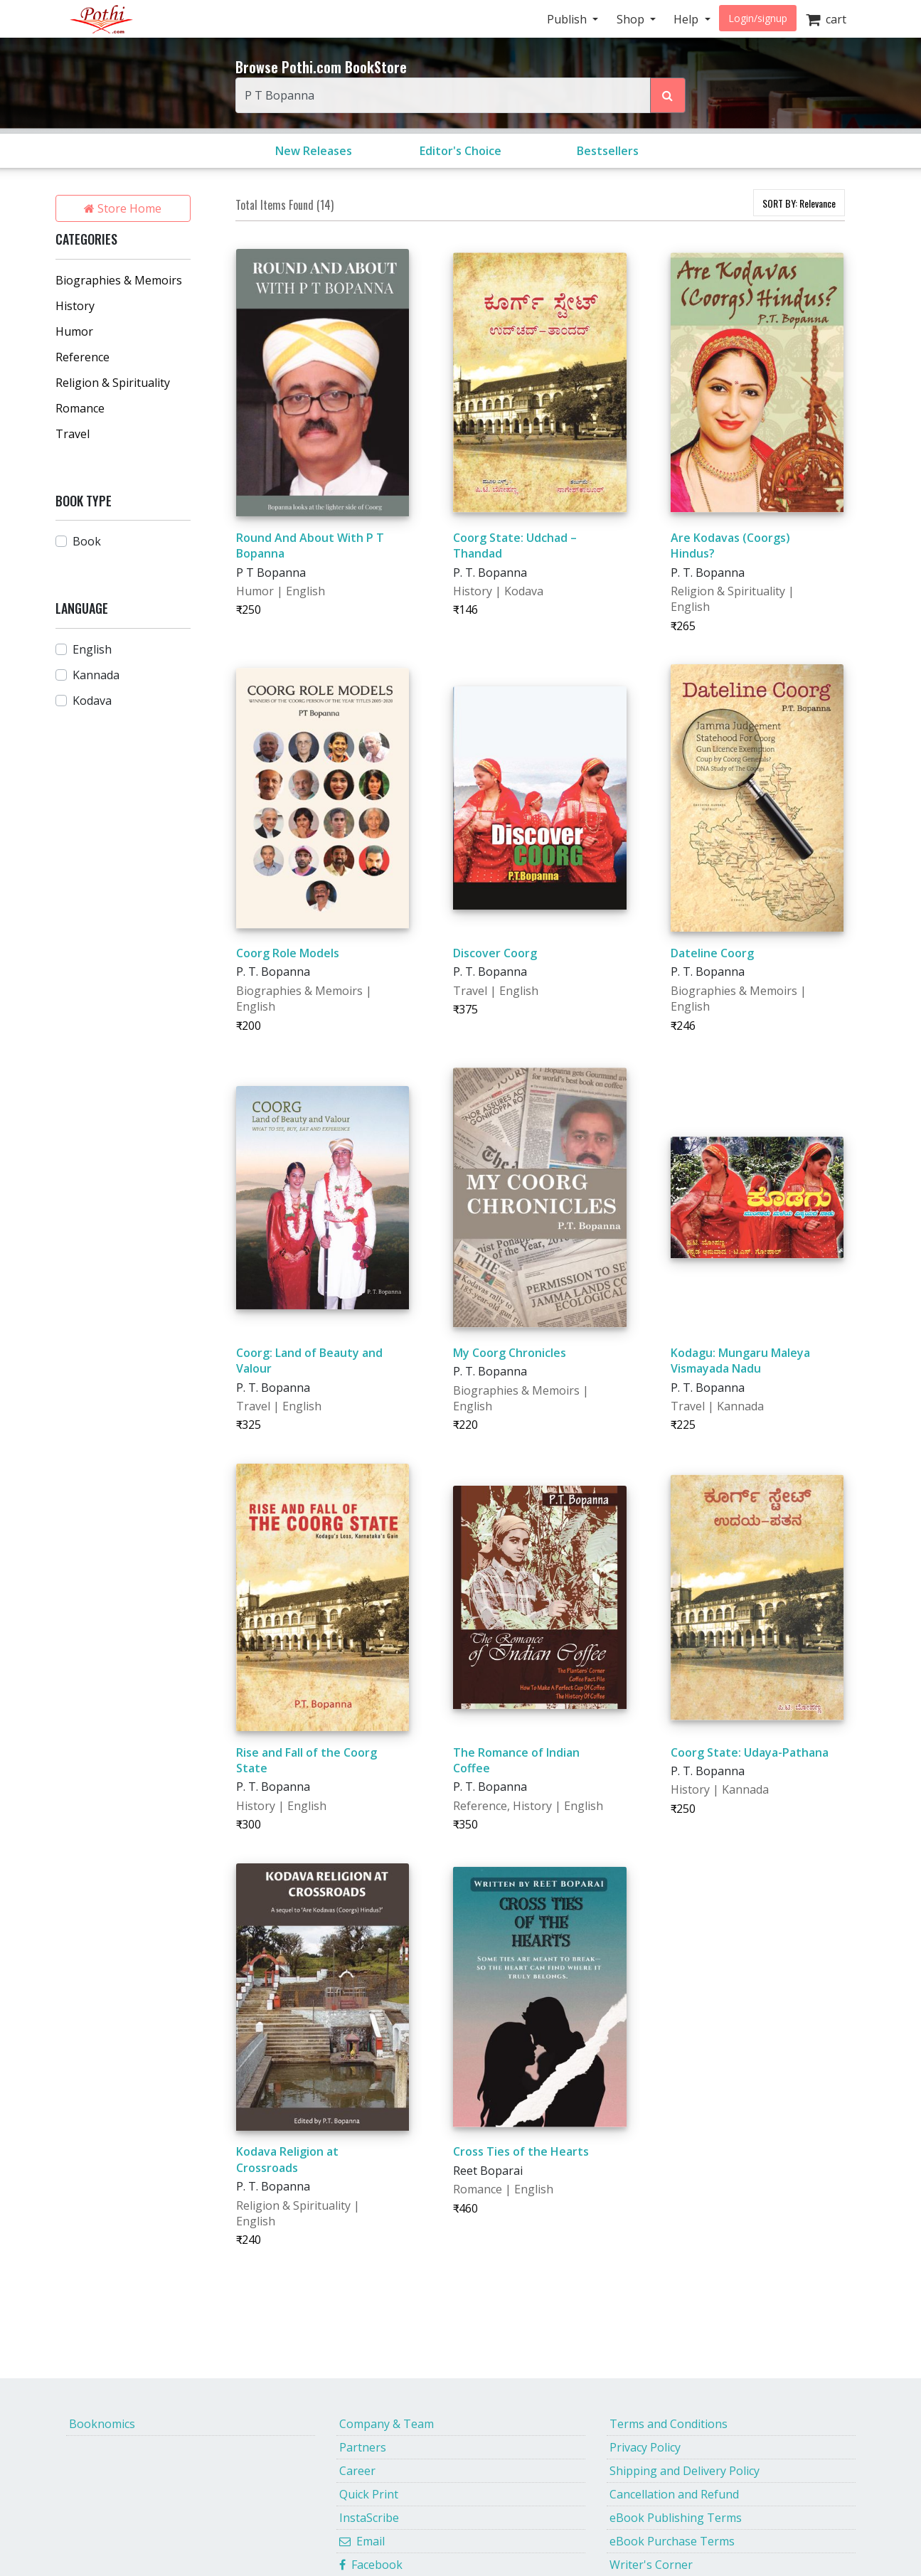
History (75, 306)
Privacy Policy (645, 2447)
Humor (74, 331)
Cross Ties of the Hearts (521, 2151)
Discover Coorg (495, 953)
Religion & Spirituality (112, 382)
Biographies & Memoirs (118, 280)
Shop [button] (632, 19)
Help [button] (687, 19)
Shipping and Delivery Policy (684, 2471)
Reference (82, 357)
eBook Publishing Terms (675, 2518)
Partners (362, 2447)
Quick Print (368, 2494)
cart (826, 19)
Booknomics (102, 2424)
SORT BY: (799, 203)
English (92, 649)
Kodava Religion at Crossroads (287, 2159)
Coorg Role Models (287, 953)
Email (362, 2541)
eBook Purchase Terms (672, 2541)
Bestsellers (608, 151)
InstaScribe (369, 2518)
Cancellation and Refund (674, 2494)
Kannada (96, 675)
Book (87, 541)
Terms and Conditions (668, 2424)
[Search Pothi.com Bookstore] (668, 95)
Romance (80, 408)
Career (357, 2471)
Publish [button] (568, 19)
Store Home (122, 208)
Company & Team (386, 2424)
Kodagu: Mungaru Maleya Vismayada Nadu (740, 1360)
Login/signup (757, 18)
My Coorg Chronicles (509, 1353)
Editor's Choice (460, 151)
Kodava (92, 700)
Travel (72, 434)
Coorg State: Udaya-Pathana (750, 1752)
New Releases (313, 151)
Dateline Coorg (712, 953)
